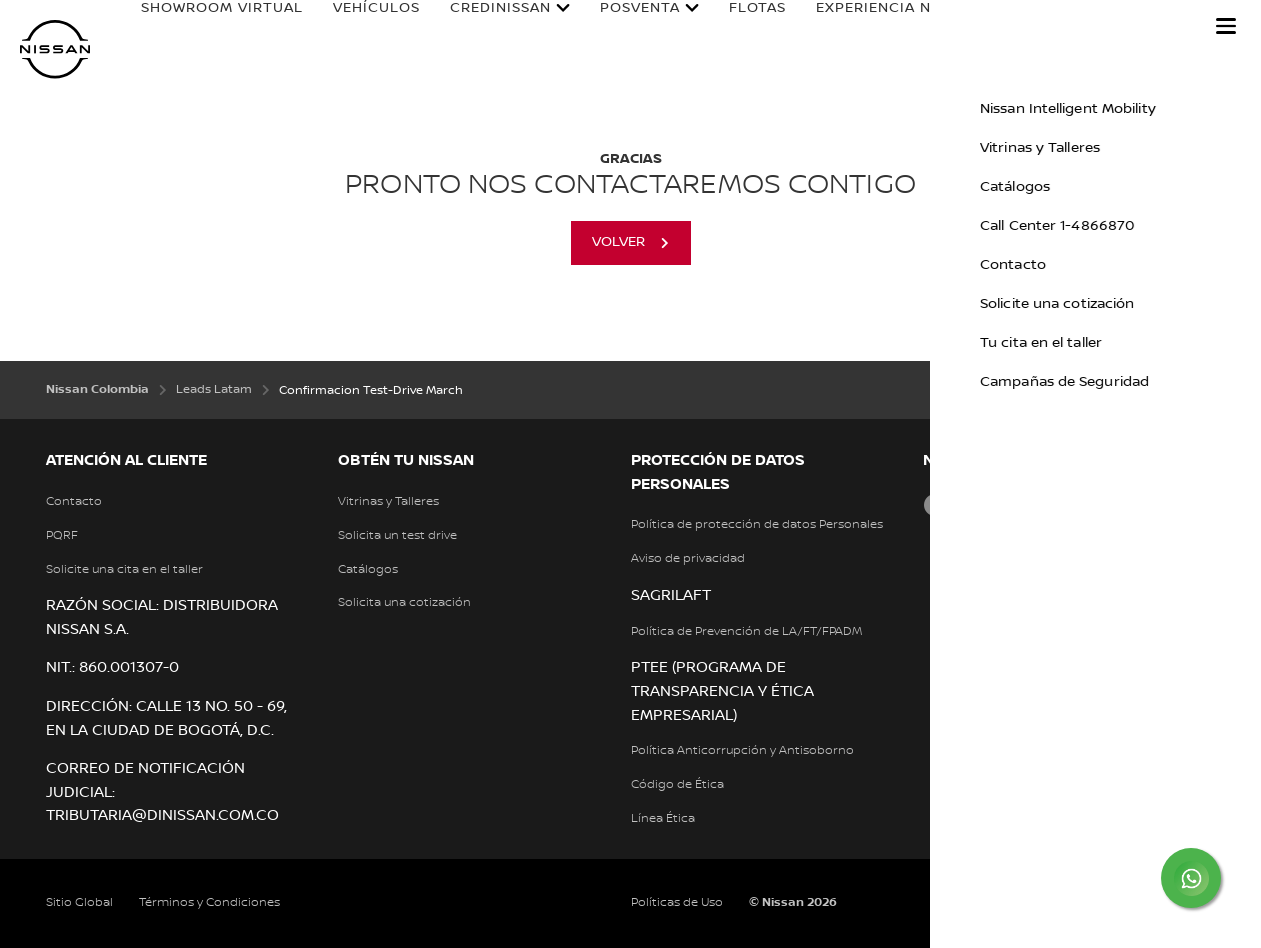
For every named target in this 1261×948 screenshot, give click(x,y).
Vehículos (361, 27)
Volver (618, 242)
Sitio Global (79, 902)
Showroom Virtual (174, 34)
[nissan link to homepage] (55, 49)
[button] (1226, 26)
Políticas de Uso (677, 902)
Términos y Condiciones (209, 902)
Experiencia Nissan (850, 34)
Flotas (742, 27)
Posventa (625, 34)
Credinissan (485, 34)
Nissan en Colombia (1048, 34)
